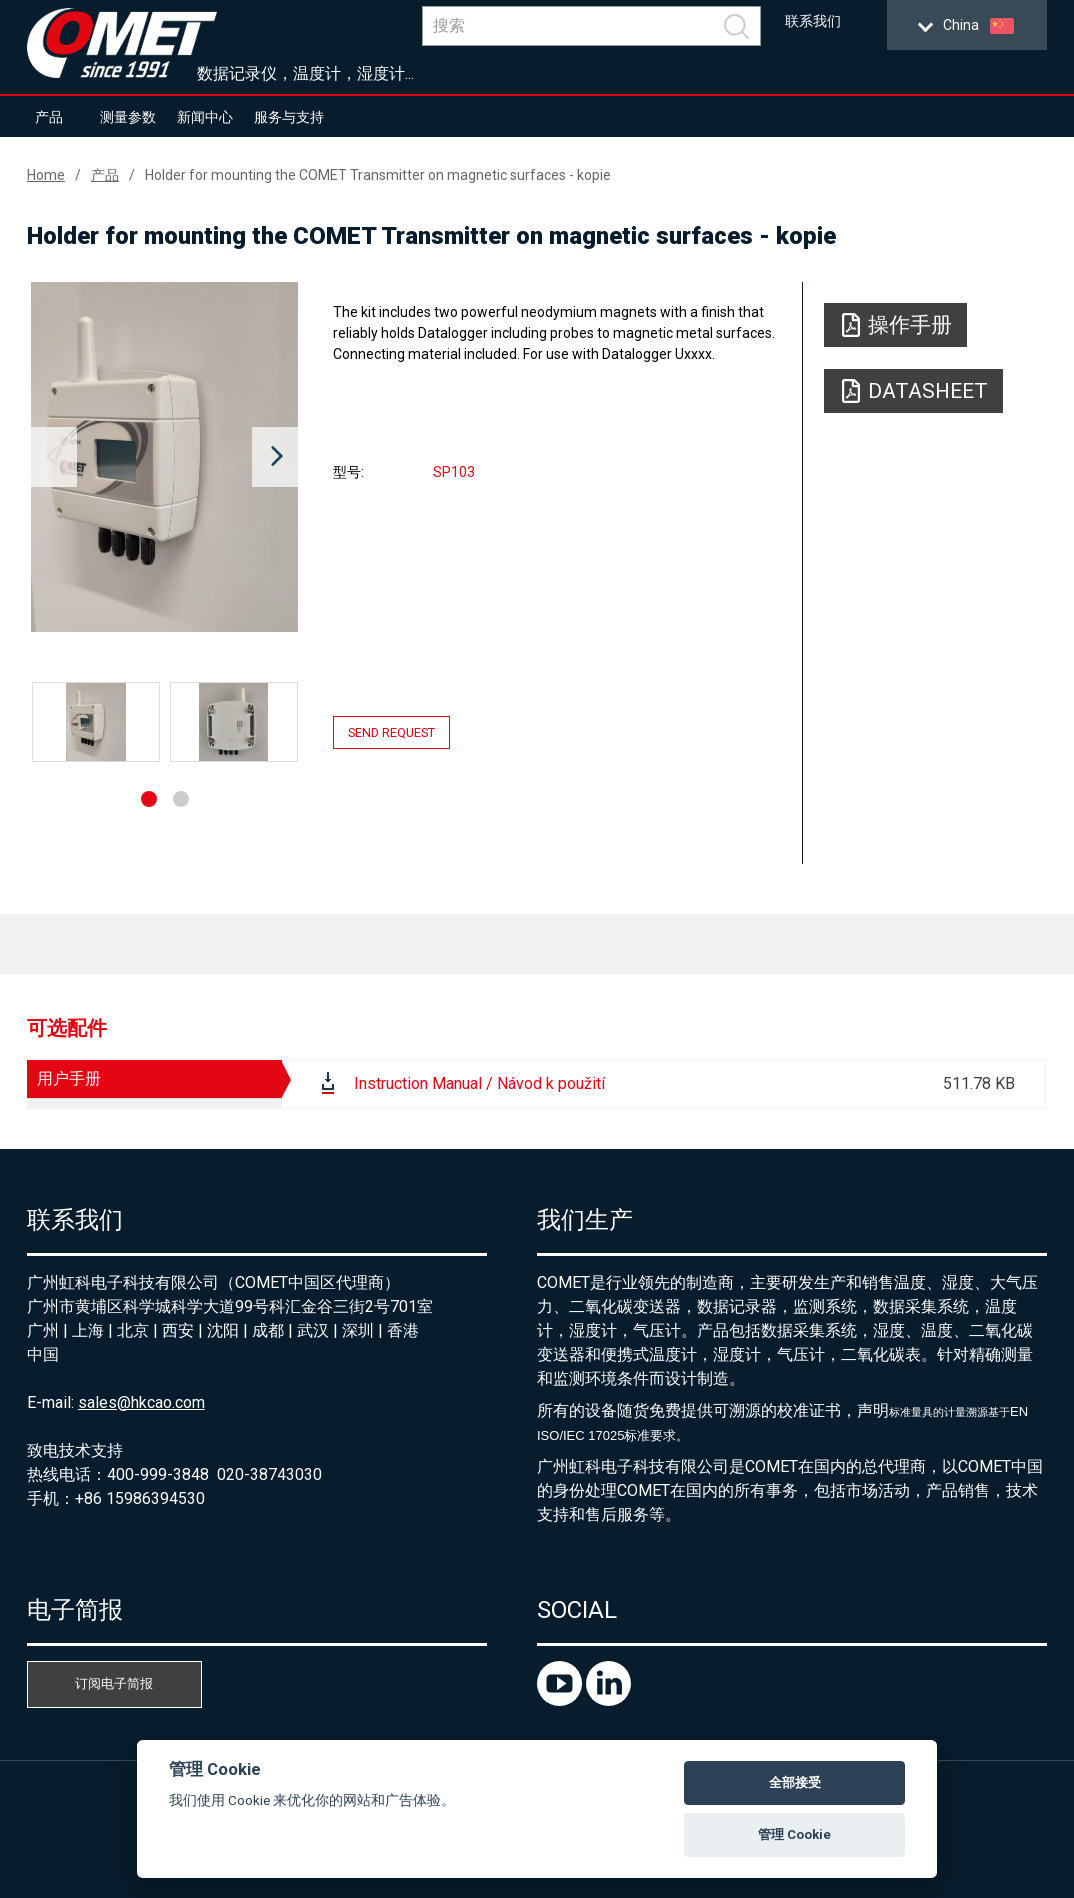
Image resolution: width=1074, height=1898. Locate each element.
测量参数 (128, 117)
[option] (164, 457)
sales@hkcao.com (141, 1402)
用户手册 (69, 1078)
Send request (391, 732)
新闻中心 (205, 117)
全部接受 (795, 1782)
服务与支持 (289, 117)
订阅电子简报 (114, 1683)
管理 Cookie (794, 1834)
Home (46, 175)
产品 (49, 117)
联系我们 (813, 21)
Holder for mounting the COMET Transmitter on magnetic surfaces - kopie (378, 175)
